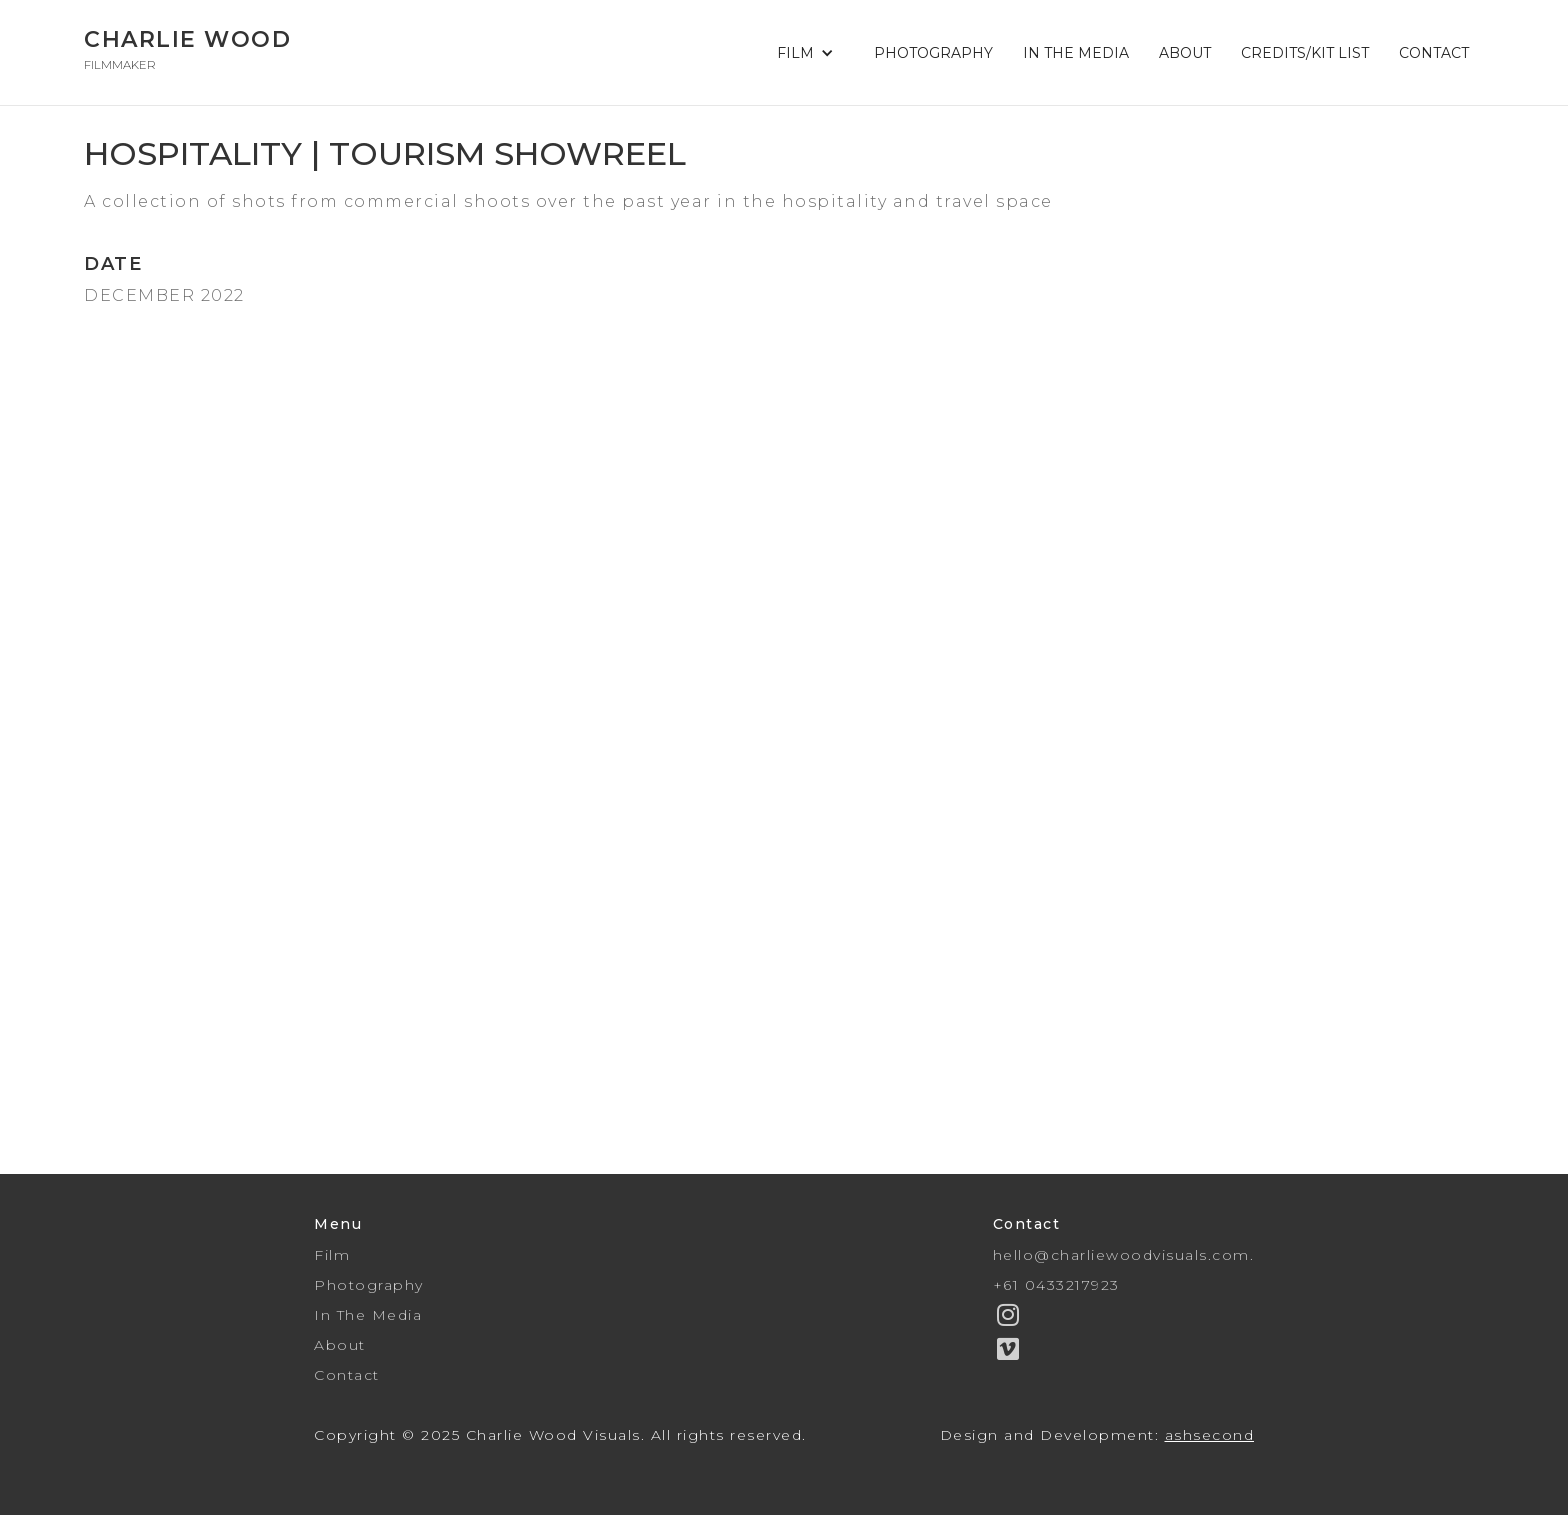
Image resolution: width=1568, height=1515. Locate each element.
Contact (347, 1375)
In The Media (368, 1315)
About (340, 1345)
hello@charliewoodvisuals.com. (1124, 1255)
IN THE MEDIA (1076, 53)
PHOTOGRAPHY (933, 53)
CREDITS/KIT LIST (1305, 53)
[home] (187, 52)
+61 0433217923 (1056, 1285)
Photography (369, 1285)
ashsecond (1210, 1435)
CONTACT (1434, 53)
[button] (810, 53)
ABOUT (1185, 53)
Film (332, 1255)
